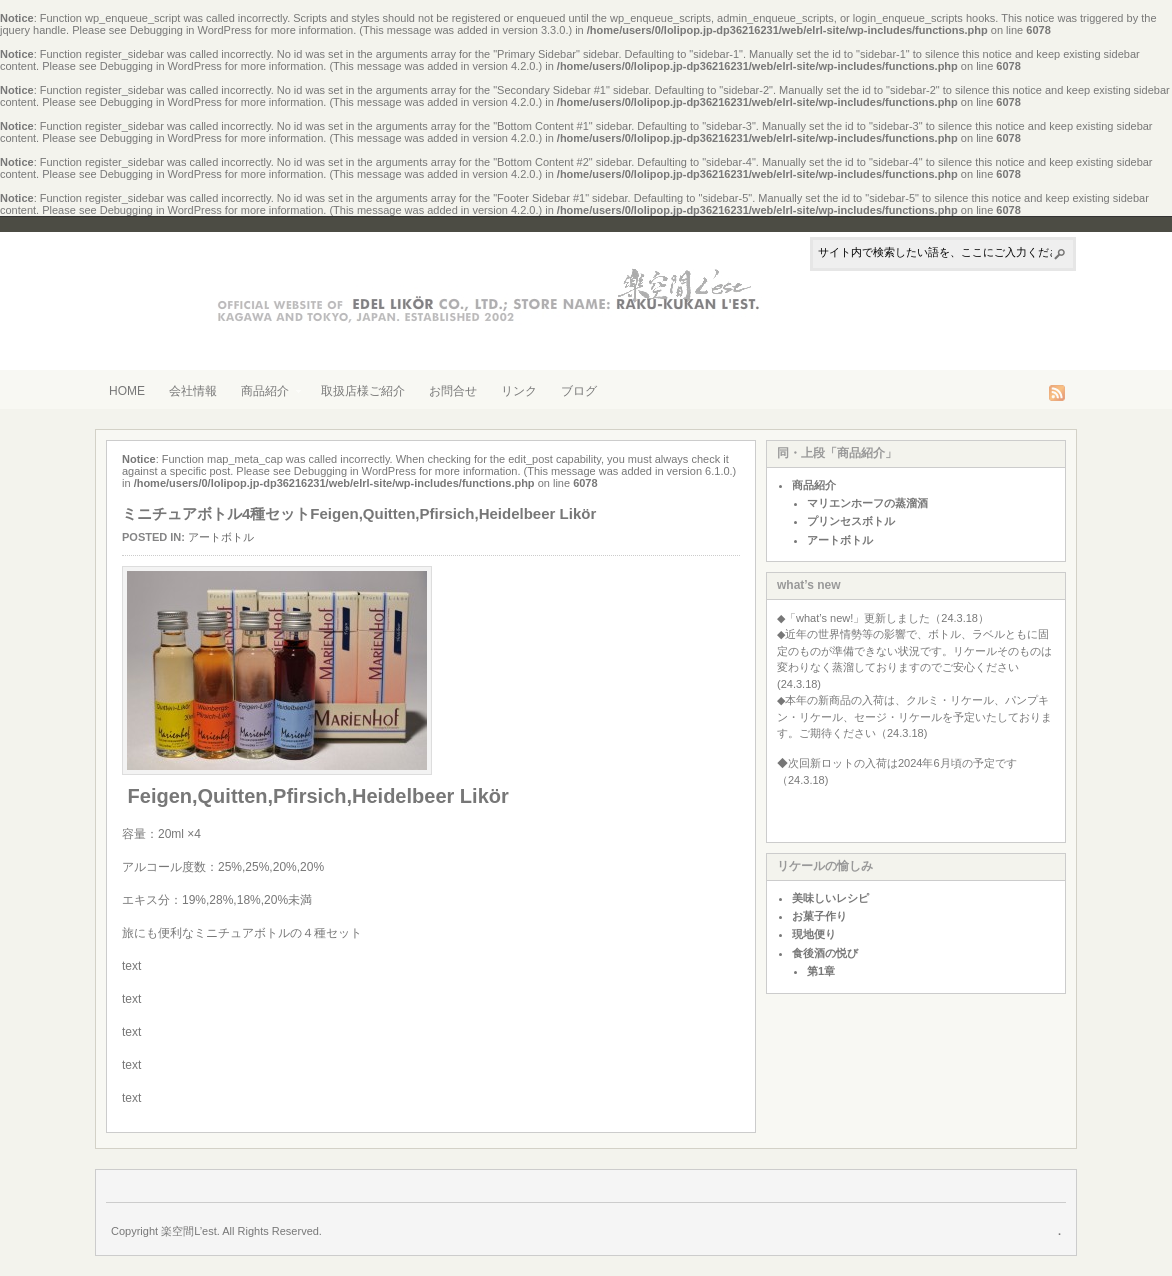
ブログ (579, 391)
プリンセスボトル (851, 521)
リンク (519, 391)
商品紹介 (265, 393)
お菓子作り (819, 916)
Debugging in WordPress (191, 30)
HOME (127, 391)
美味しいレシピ (830, 898)
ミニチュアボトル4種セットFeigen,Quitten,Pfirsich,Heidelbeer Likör (359, 513)
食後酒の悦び (825, 953)
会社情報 (193, 391)
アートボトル (221, 537)
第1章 (821, 971)
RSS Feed (1057, 393)
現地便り (814, 934)
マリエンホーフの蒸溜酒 (867, 503)
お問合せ (453, 391)
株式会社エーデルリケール (456, 290)
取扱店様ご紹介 (363, 391)
